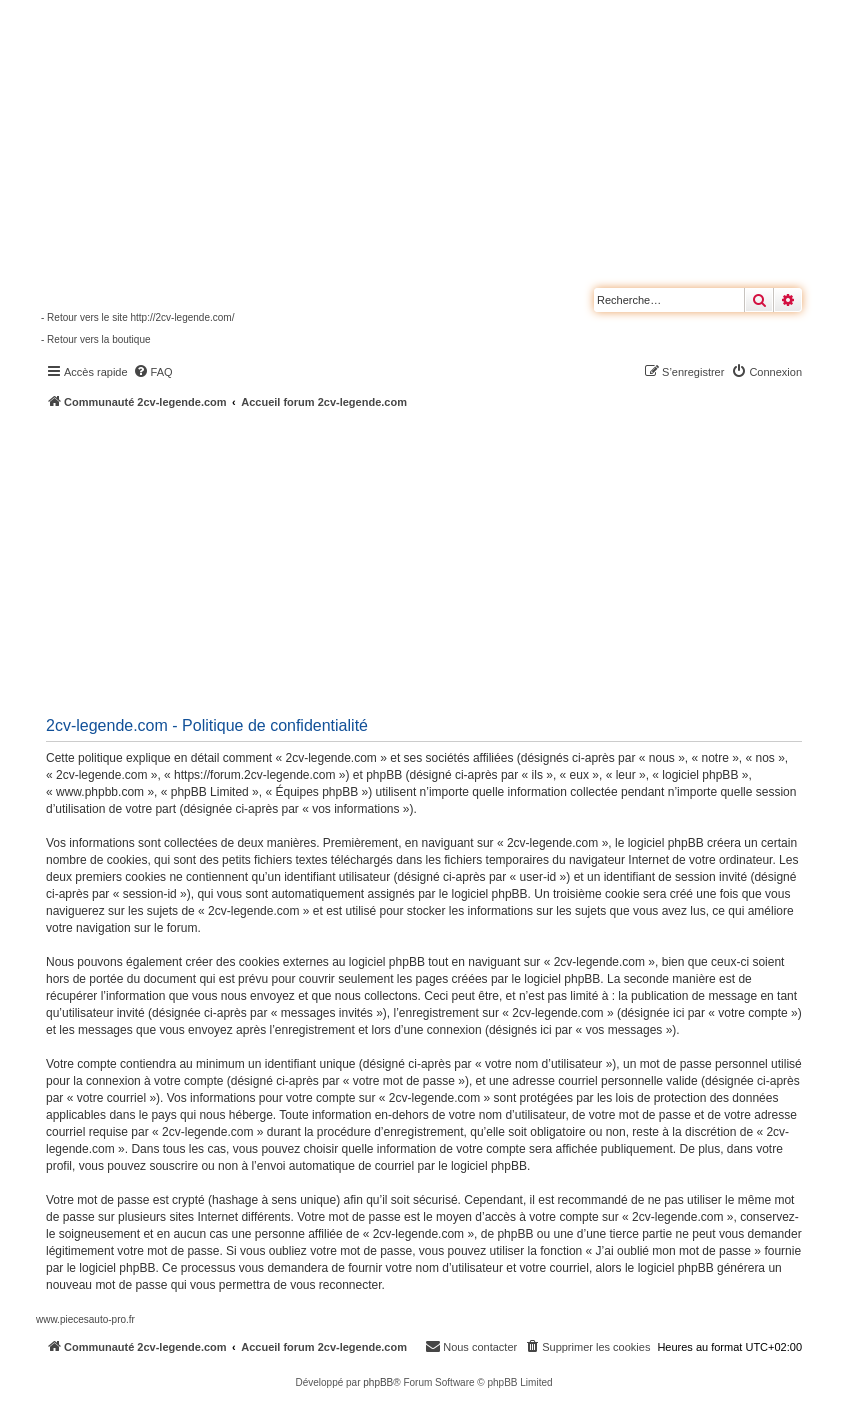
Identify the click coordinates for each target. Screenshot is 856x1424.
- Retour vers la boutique (96, 339)
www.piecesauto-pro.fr (85, 1319)
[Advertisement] (446, 560)
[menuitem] (153, 372)
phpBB (378, 1382)
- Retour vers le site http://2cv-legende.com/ (137, 317)
